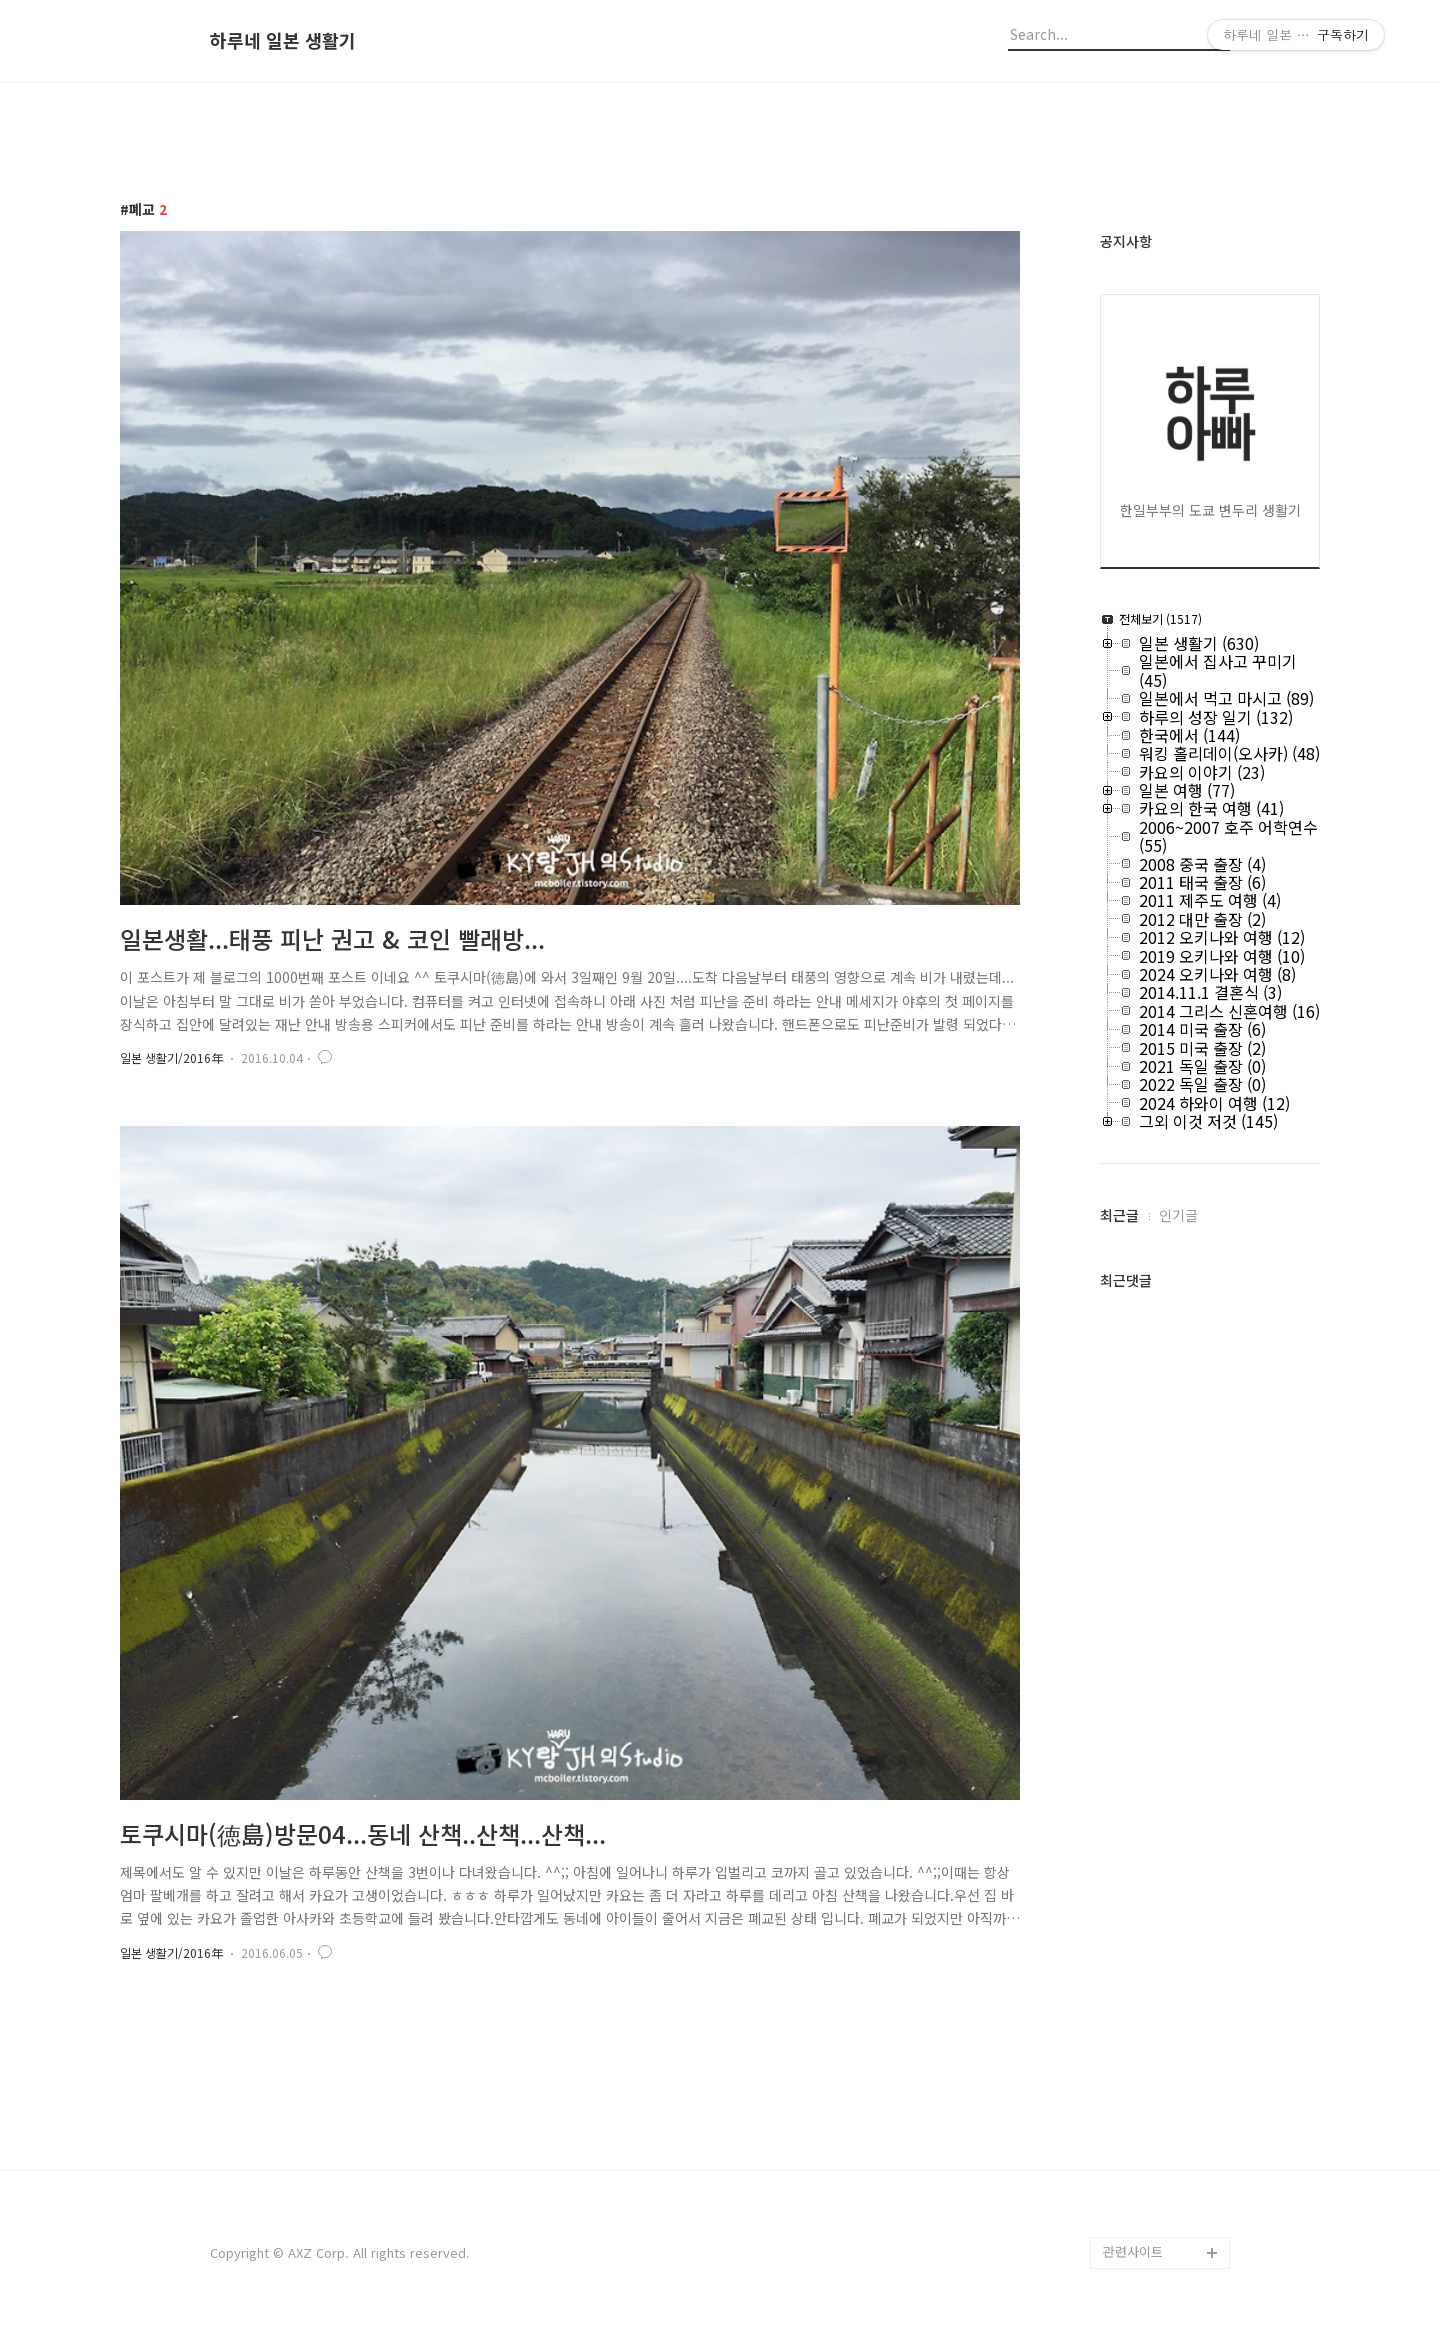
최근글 (1119, 1215)
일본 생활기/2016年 (171, 1057)
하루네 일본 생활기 (283, 41)
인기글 (1178, 1215)
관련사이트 (1133, 2251)
